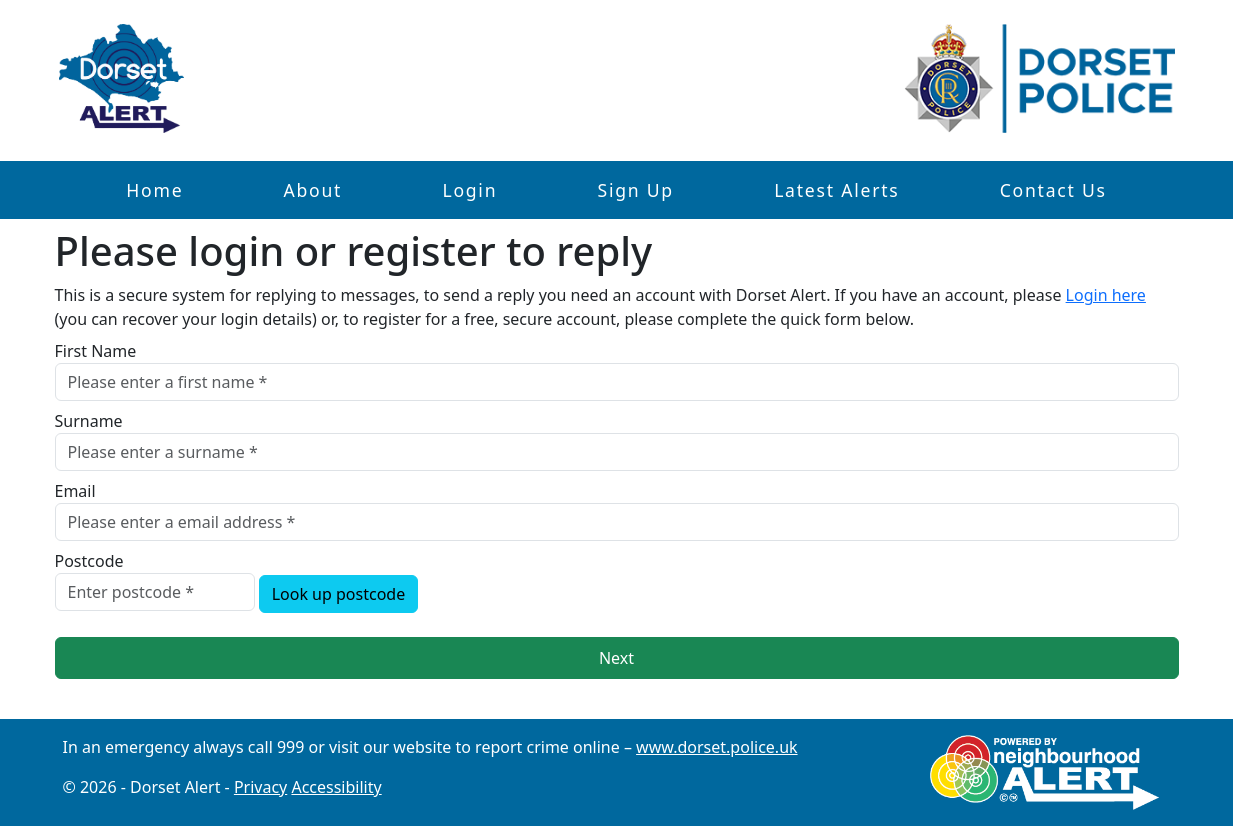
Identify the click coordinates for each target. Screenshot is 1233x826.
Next (616, 658)
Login (469, 190)
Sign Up (635, 190)
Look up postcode (339, 594)
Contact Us (1053, 190)
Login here (1106, 295)
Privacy (260, 787)
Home (154, 190)
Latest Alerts (836, 190)
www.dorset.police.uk (716, 747)
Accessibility (336, 787)
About (313, 190)
